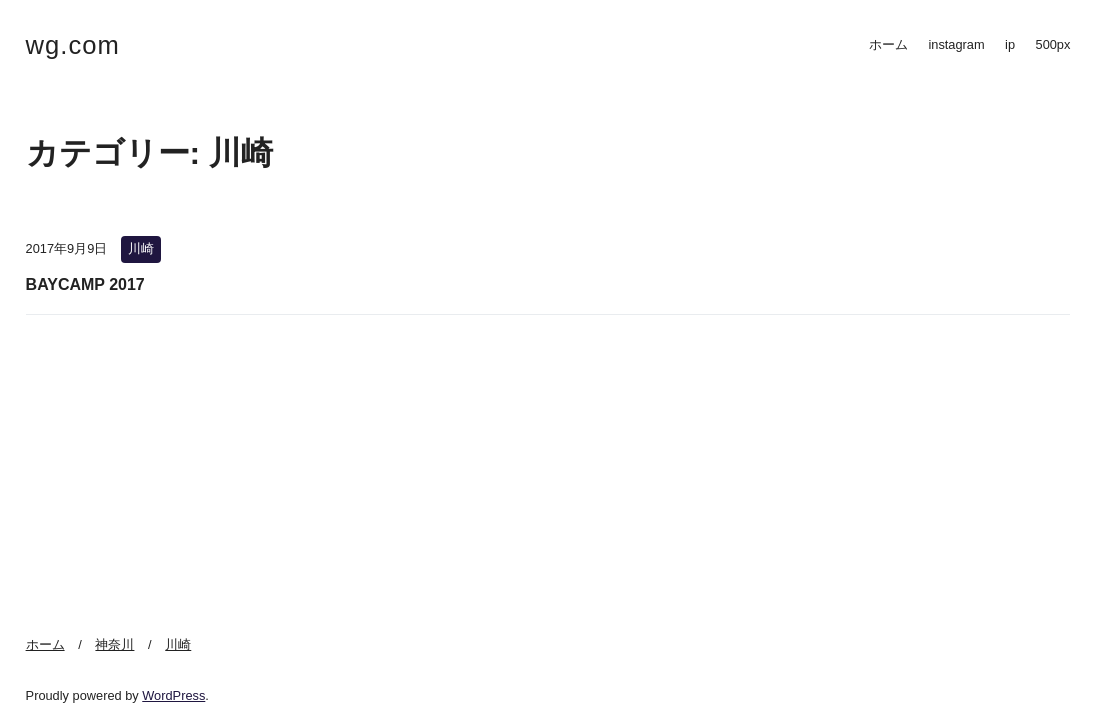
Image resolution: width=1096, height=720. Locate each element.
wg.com (73, 45)
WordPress (173, 695)
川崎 (141, 248)
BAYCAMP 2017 (85, 284)
